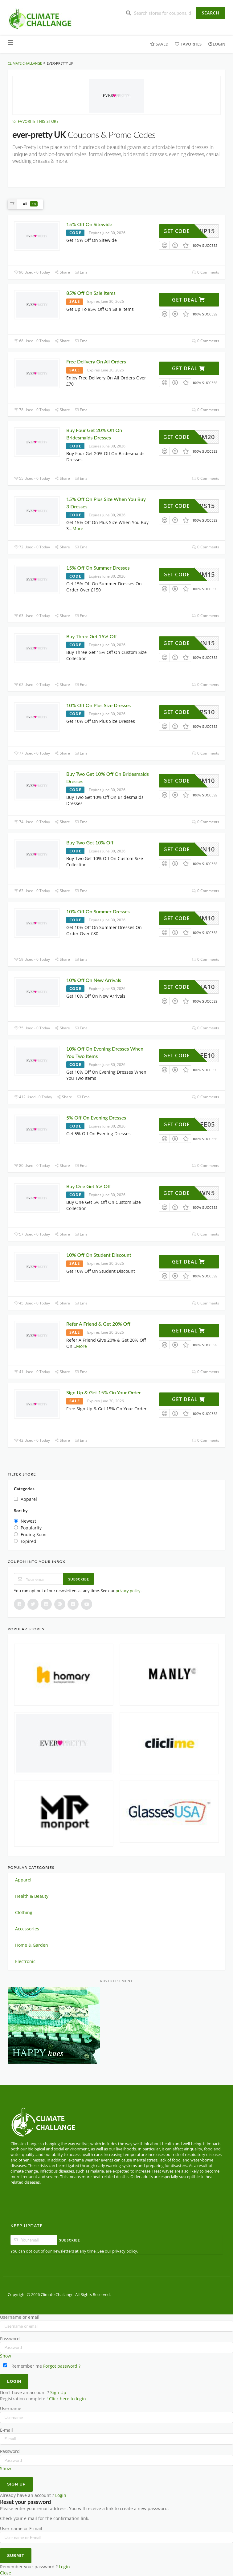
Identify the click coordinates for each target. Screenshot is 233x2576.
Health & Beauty (31, 1896)
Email (82, 272)
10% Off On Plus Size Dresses (99, 705)
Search (210, 12)
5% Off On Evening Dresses (96, 1117)
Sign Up (58, 2392)
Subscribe (78, 1579)
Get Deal (188, 299)
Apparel (23, 1880)
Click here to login (67, 2399)
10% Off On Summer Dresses (98, 911)
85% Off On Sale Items (91, 293)
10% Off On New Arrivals (94, 980)
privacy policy (128, 1590)
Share (62, 272)
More (77, 528)
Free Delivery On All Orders (96, 361)
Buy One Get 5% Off (88, 1186)
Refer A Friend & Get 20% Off (98, 1324)
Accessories (27, 1929)
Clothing (23, 1912)
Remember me (22, 2366)
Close (5, 2573)
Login (216, 44)
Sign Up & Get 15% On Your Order (104, 1392)
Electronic (25, 1961)
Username (10, 2408)
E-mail (6, 2430)
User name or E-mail (21, 2528)
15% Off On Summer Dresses (98, 568)
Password (10, 2339)
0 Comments (205, 272)
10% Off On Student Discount (99, 1255)
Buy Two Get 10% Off (89, 842)
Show (5, 2356)
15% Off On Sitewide (89, 224)
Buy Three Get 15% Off (91, 636)
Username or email (19, 2317)
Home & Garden (31, 1945)
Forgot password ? (61, 2366)
